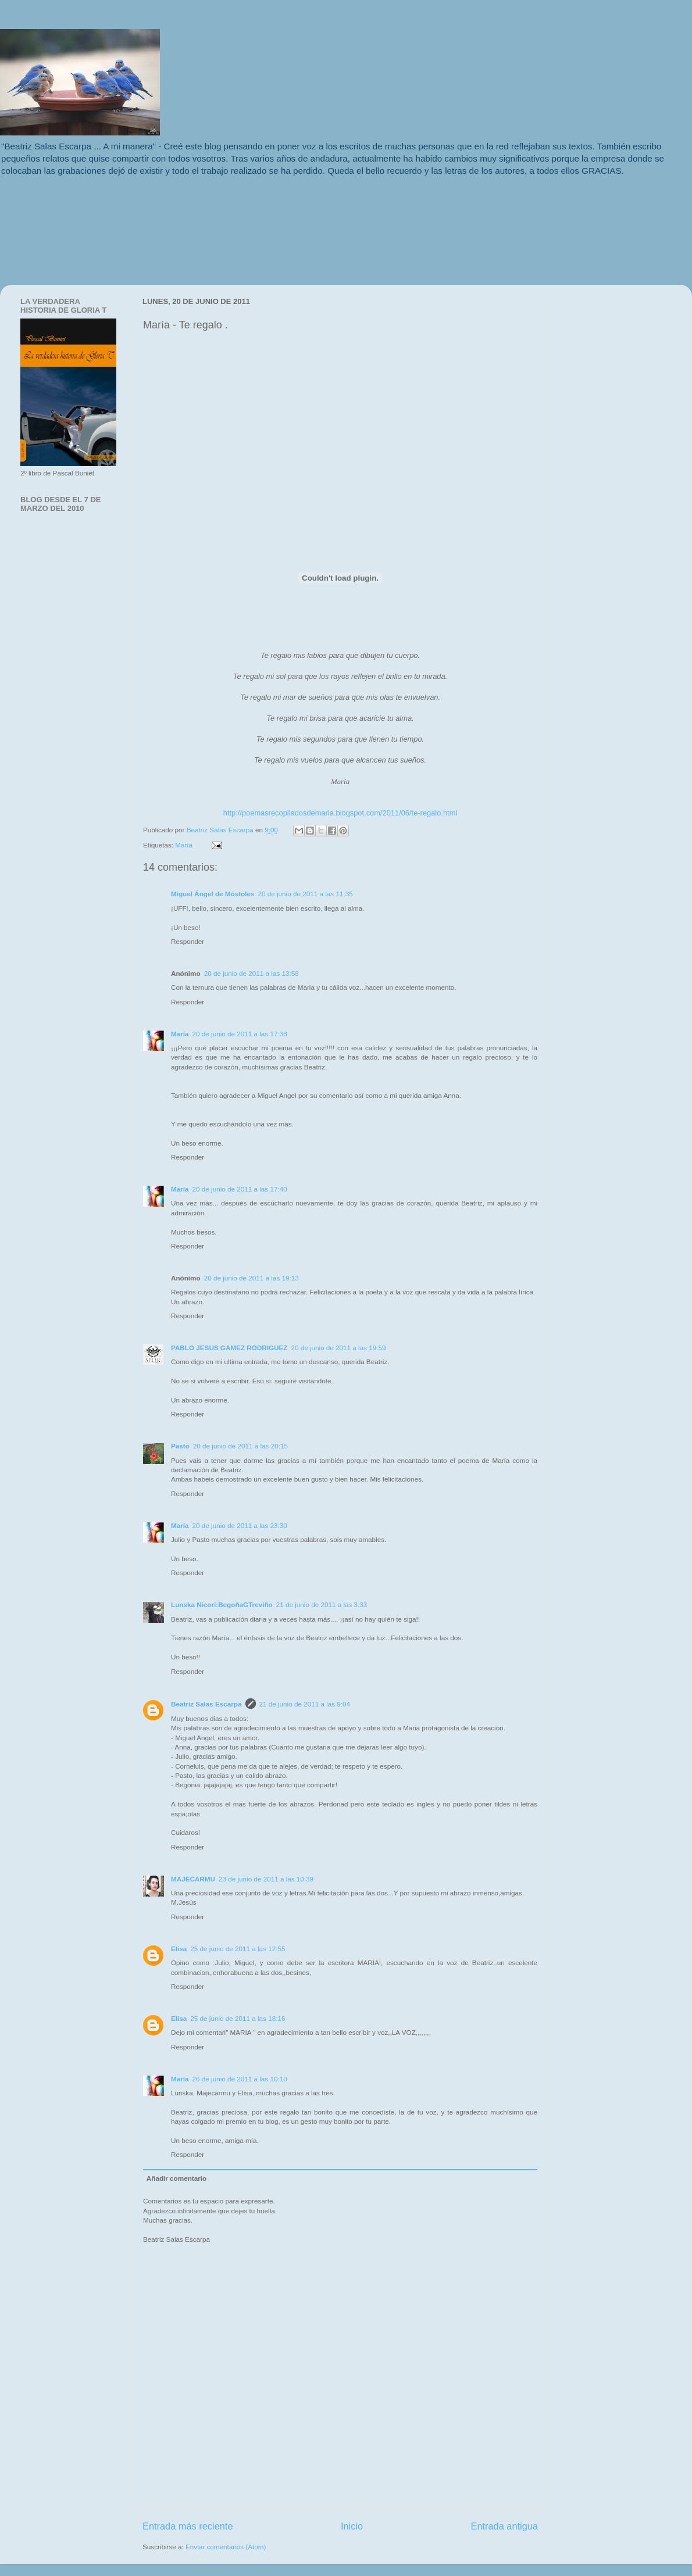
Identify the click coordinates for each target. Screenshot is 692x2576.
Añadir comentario (176, 2178)
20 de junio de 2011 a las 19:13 (251, 1278)
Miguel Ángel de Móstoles (213, 893)
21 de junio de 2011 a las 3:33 (322, 1604)
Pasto (180, 1446)
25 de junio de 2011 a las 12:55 (237, 1948)
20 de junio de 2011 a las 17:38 (239, 1033)
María (183, 845)
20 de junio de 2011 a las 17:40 (239, 1189)
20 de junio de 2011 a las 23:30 (239, 1525)
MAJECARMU (193, 1879)
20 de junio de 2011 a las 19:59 (338, 1347)
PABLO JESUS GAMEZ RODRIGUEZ (229, 1347)
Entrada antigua (504, 2526)
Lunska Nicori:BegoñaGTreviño (222, 1604)
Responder (187, 941)
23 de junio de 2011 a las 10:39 (266, 1879)
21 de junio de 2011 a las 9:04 (305, 1704)
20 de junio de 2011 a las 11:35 (305, 893)
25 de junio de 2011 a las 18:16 (237, 2018)
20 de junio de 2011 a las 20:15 (240, 1446)
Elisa (179, 1948)
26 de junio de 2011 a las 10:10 (239, 2079)
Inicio (352, 2526)
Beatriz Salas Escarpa (221, 829)
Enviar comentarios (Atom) (226, 2546)
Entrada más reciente (187, 2526)
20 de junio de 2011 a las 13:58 (251, 973)
